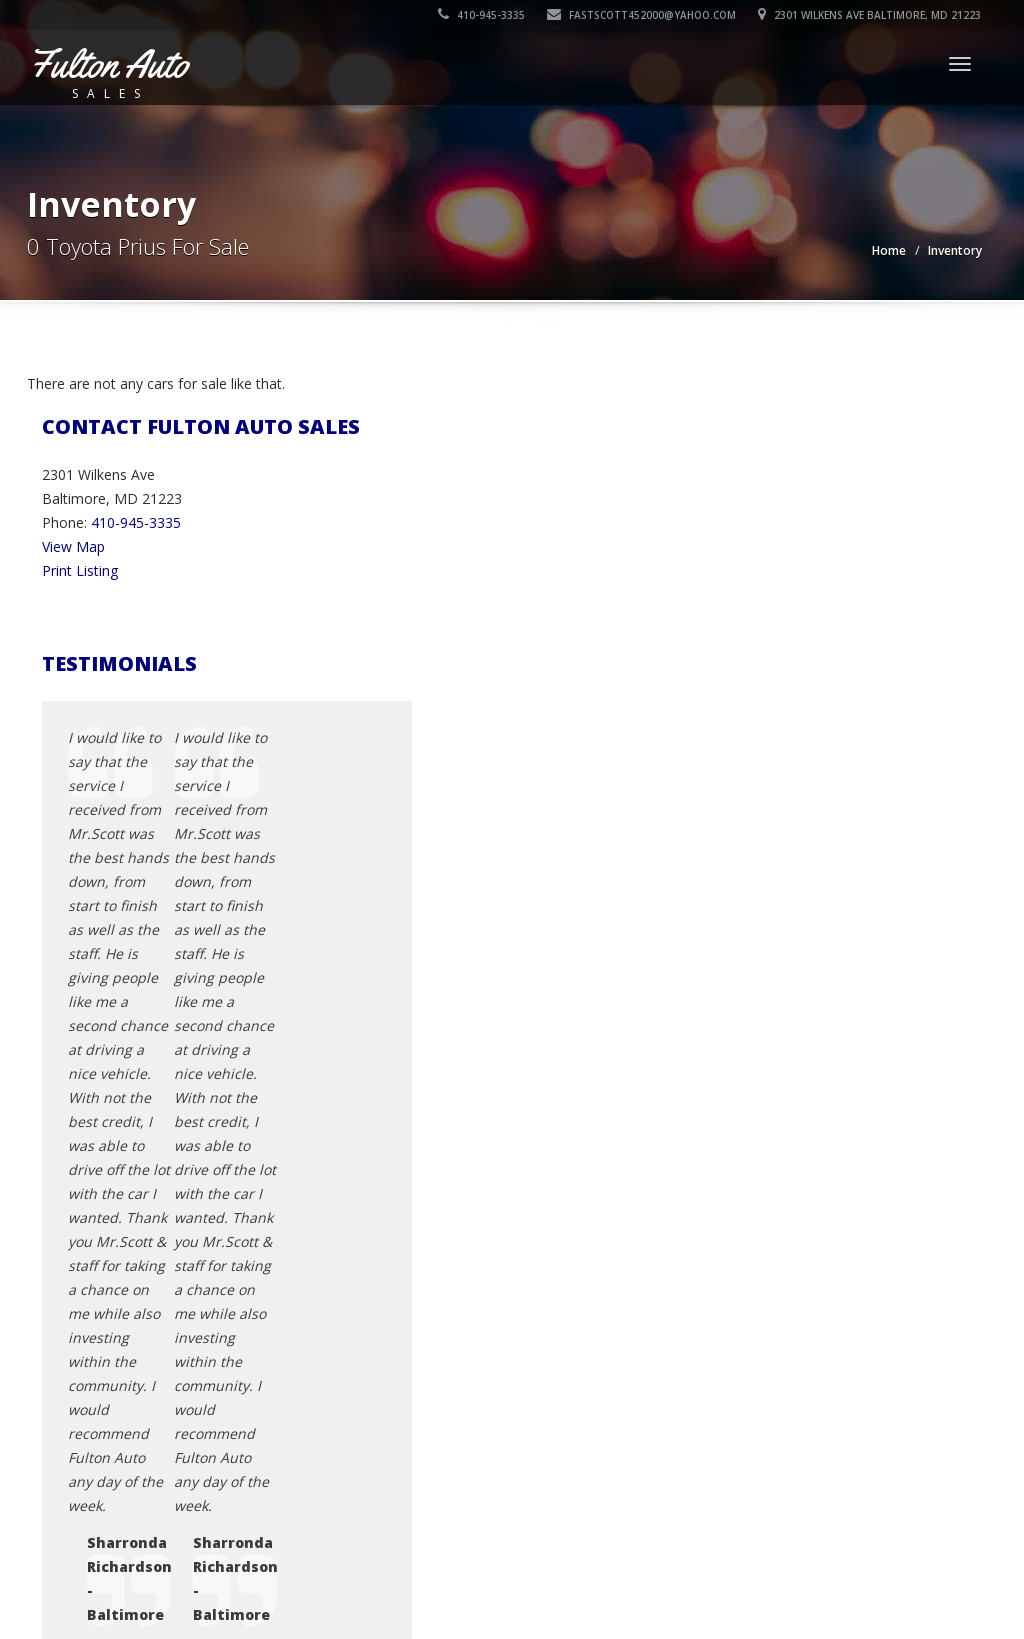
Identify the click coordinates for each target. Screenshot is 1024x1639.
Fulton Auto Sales (167, 1549)
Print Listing (80, 570)
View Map (73, 546)
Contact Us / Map (801, 1274)
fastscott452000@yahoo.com (642, 15)
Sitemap (770, 1370)
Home (889, 250)
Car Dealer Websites (97, 1573)
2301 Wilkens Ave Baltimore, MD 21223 (870, 15)
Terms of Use (788, 1322)
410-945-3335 (482, 15)
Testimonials (785, 1346)
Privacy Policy (788, 1298)
